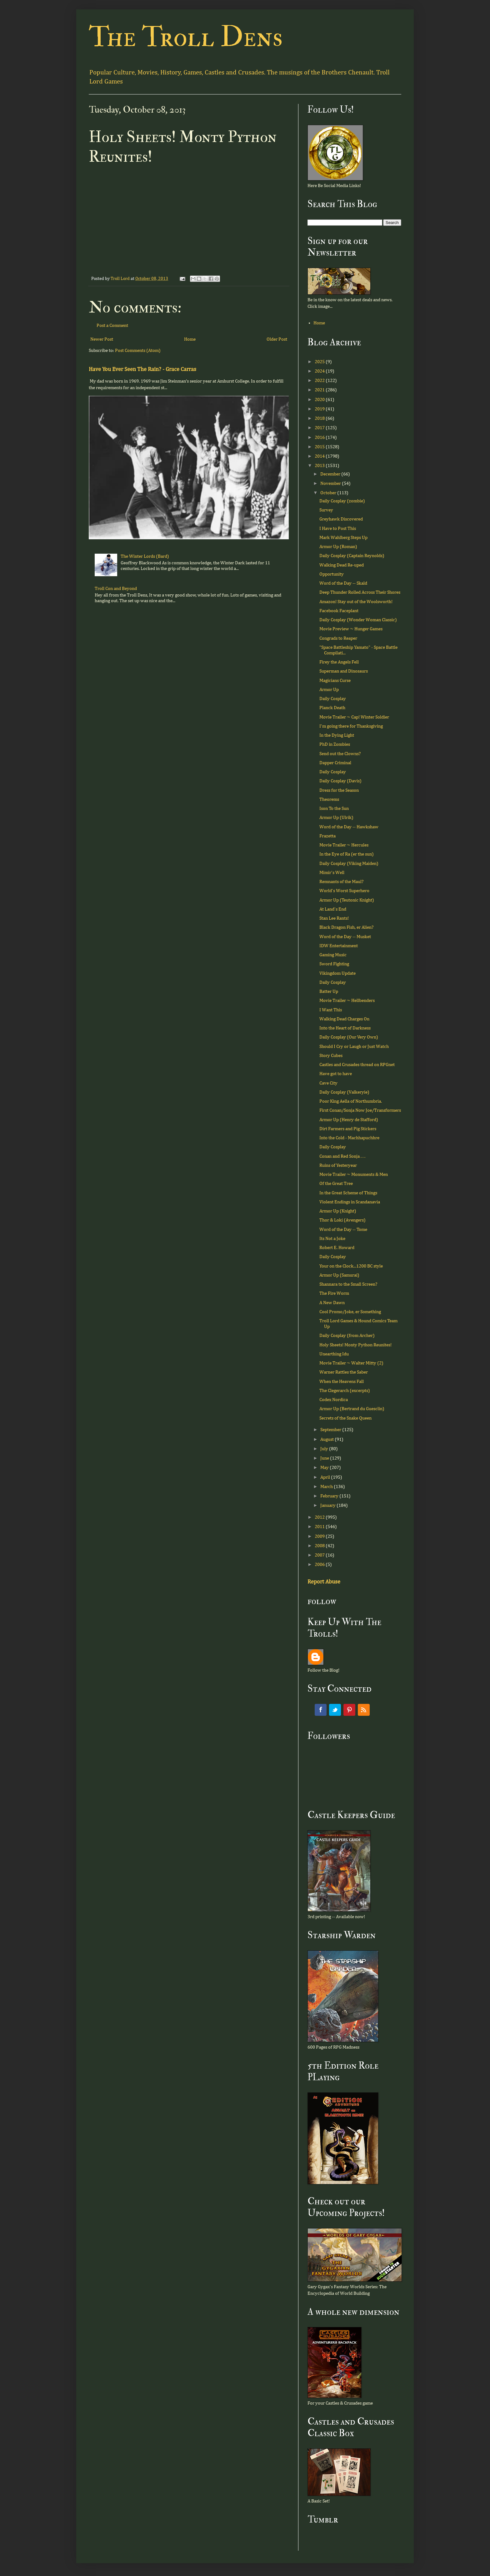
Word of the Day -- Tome (343, 1229)
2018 (320, 418)
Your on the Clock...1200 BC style (351, 1266)
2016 (320, 437)
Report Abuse (324, 1582)
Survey (326, 510)
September (331, 1429)
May (325, 1467)
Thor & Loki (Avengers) (342, 1220)
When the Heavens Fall (341, 1381)
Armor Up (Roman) (338, 546)
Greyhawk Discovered (341, 519)
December (330, 474)
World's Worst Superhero (344, 890)
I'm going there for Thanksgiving (351, 726)
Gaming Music (333, 955)
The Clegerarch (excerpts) (344, 1390)
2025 (320, 361)
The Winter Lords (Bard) (145, 556)
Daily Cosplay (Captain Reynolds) (351, 555)
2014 (320, 456)
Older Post (277, 339)
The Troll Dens (186, 37)
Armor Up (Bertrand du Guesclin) (351, 1408)
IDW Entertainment (338, 945)
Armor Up (329, 689)
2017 (320, 427)
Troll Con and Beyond (116, 588)
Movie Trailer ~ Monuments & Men (353, 1174)
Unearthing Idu (334, 1354)
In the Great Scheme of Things (348, 1193)
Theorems (329, 799)
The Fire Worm (334, 1293)
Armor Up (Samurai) (339, 1275)
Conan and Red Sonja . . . (342, 1156)
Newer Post (101, 339)
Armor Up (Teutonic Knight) (346, 900)
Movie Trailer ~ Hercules (343, 845)
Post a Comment (112, 325)
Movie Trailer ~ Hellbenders (347, 1000)
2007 (320, 1555)
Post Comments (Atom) (138, 350)
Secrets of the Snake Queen (345, 1418)
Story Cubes (330, 1055)
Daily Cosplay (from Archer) (347, 1335)
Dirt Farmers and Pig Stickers (347, 1128)
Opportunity (331, 574)
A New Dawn (332, 1302)
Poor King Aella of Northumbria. (350, 1101)
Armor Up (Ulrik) (336, 817)
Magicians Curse (335, 680)
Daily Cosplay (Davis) (340, 781)
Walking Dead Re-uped (341, 565)
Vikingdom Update (337, 973)
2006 (320, 1564)
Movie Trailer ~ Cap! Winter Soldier (354, 717)
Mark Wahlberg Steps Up (343, 537)
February (329, 1496)
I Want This (330, 1010)
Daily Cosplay (332, 698)
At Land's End (332, 909)
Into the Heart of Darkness (345, 1028)
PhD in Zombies (334, 744)
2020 (320, 399)
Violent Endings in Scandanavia (349, 1202)
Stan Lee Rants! (334, 918)
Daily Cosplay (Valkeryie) (344, 1092)
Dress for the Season (339, 790)
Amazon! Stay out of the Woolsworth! (355, 601)
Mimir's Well (331, 872)
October (328, 492)
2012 (320, 1517)
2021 (320, 390)
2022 (320, 380)
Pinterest (349, 1710)
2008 (320, 1545)
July (324, 1448)
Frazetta (327, 836)
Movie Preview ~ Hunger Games (350, 629)
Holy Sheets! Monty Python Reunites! (355, 1345)
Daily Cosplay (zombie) (342, 501)
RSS (364, 1710)
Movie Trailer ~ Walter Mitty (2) (351, 1363)
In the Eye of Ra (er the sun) (346, 854)
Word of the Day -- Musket (345, 936)
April (325, 1477)
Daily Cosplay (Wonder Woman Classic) (358, 619)
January (328, 1505)
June (325, 1458)
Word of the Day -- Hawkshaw (348, 827)
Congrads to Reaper (338, 638)
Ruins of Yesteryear (338, 1165)
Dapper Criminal (335, 762)
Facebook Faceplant (338, 610)
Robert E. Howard (336, 1247)
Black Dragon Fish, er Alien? (346, 927)
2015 (320, 447)
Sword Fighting (334, 964)
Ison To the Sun (334, 808)
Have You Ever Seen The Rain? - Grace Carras (142, 369)
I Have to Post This (337, 528)
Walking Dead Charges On (344, 1019)
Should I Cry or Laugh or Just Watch (354, 1046)
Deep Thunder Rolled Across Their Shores (359, 592)
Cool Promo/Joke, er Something (350, 1311)
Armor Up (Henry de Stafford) (348, 1119)
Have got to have (335, 1073)
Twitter (335, 1710)
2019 (320, 409)
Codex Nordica (333, 1399)
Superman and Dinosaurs (343, 671)
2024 (320, 371)
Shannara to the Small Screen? (348, 1284)
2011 (320, 1526)
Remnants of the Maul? (341, 881)
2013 (320, 465)
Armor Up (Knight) (337, 1211)
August (327, 1439)
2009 (320, 1536)
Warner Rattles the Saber (343, 1372)
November (331, 483)
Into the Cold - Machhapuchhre (349, 1138)
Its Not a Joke (332, 1238)
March (327, 1486)
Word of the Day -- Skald (343, 583)
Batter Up (328, 991)
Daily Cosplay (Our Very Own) (348, 1037)
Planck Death (332, 707)
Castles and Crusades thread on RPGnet (357, 1064)
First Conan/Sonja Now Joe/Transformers (360, 1110)
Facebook (321, 1710)
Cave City (328, 1083)
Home (190, 339)
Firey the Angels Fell (339, 662)
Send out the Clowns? (340, 753)
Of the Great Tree (336, 1183)
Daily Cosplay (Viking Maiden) (348, 863)
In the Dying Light (336, 735)
